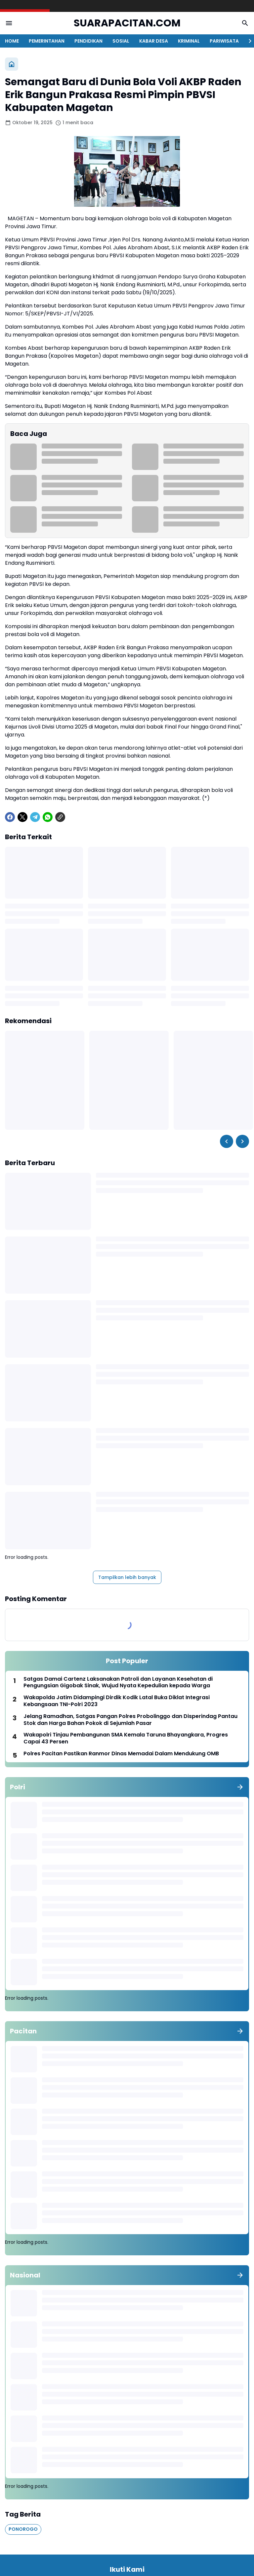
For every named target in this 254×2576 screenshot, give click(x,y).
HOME (12, 41)
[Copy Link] (60, 817)
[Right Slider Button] (247, 41)
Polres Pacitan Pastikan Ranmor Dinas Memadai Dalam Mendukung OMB (121, 1753)
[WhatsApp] (48, 817)
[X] (22, 817)
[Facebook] (10, 817)
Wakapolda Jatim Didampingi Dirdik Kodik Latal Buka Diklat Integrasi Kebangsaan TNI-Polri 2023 (116, 1701)
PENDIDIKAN (88, 41)
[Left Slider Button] (226, 1141)
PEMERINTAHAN (46, 41)
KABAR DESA (153, 41)
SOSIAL (120, 41)
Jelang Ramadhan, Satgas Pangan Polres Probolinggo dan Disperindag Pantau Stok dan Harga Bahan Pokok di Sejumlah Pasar (130, 1720)
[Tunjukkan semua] (240, 1787)
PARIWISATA (224, 41)
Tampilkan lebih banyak (127, 1577)
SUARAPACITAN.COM (127, 23)
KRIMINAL (189, 41)
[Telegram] (35, 817)
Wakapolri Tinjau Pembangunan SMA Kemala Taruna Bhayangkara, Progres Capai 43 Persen (125, 1738)
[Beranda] (11, 64)
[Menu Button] (9, 23)
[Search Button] (245, 23)
